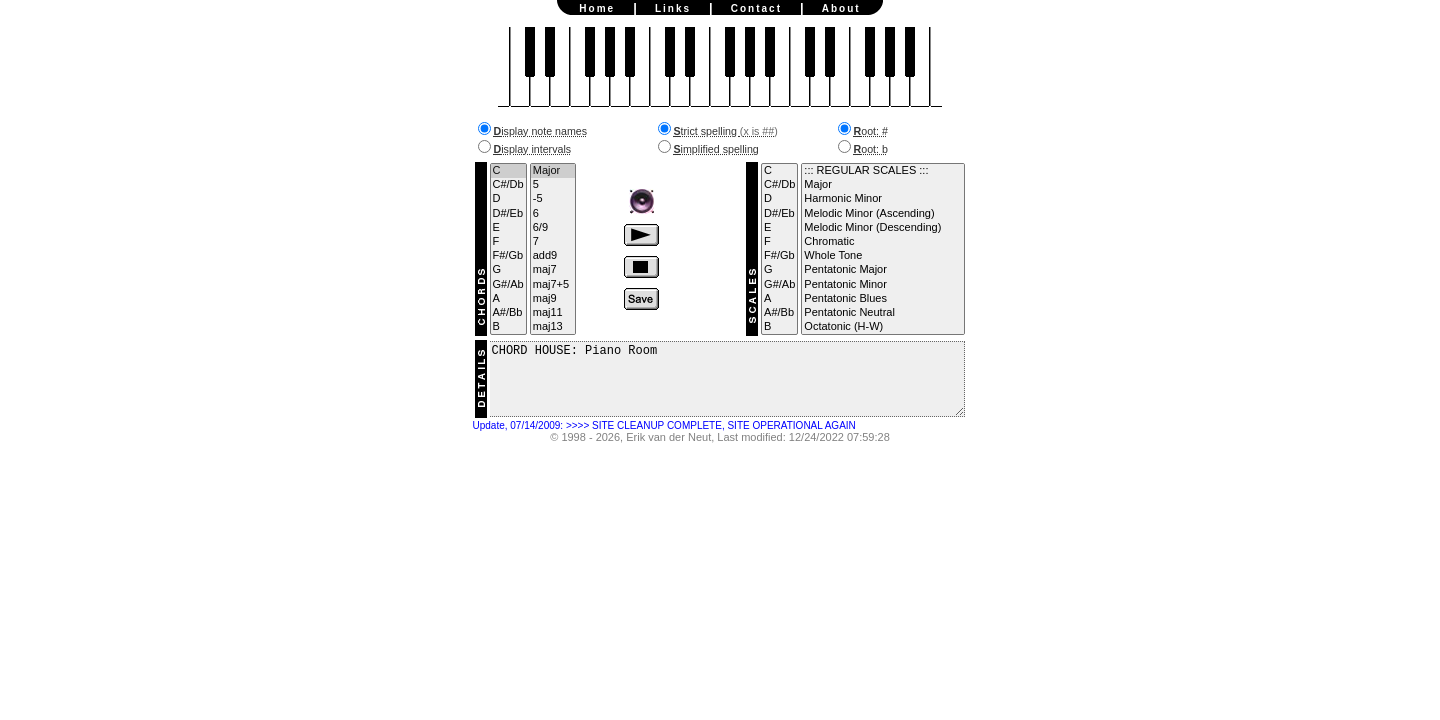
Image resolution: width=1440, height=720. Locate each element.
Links (673, 8)
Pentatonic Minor (882, 285)
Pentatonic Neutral (882, 313)
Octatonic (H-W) (882, 327)
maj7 (553, 270)
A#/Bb (508, 313)
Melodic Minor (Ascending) (882, 214)
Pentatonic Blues (882, 299)
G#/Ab (508, 285)
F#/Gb (508, 256)
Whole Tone (882, 256)
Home (597, 8)
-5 (553, 199)
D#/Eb (508, 214)
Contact (756, 8)
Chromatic (882, 242)
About (841, 8)
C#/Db (508, 185)
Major (553, 171)
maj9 (553, 299)
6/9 (553, 228)
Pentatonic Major (882, 270)
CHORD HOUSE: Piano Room (727, 386)
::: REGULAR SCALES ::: (882, 171)
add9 (553, 256)
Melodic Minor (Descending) (882, 228)
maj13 (553, 327)
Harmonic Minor (882, 199)
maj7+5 (553, 285)
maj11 (553, 313)
